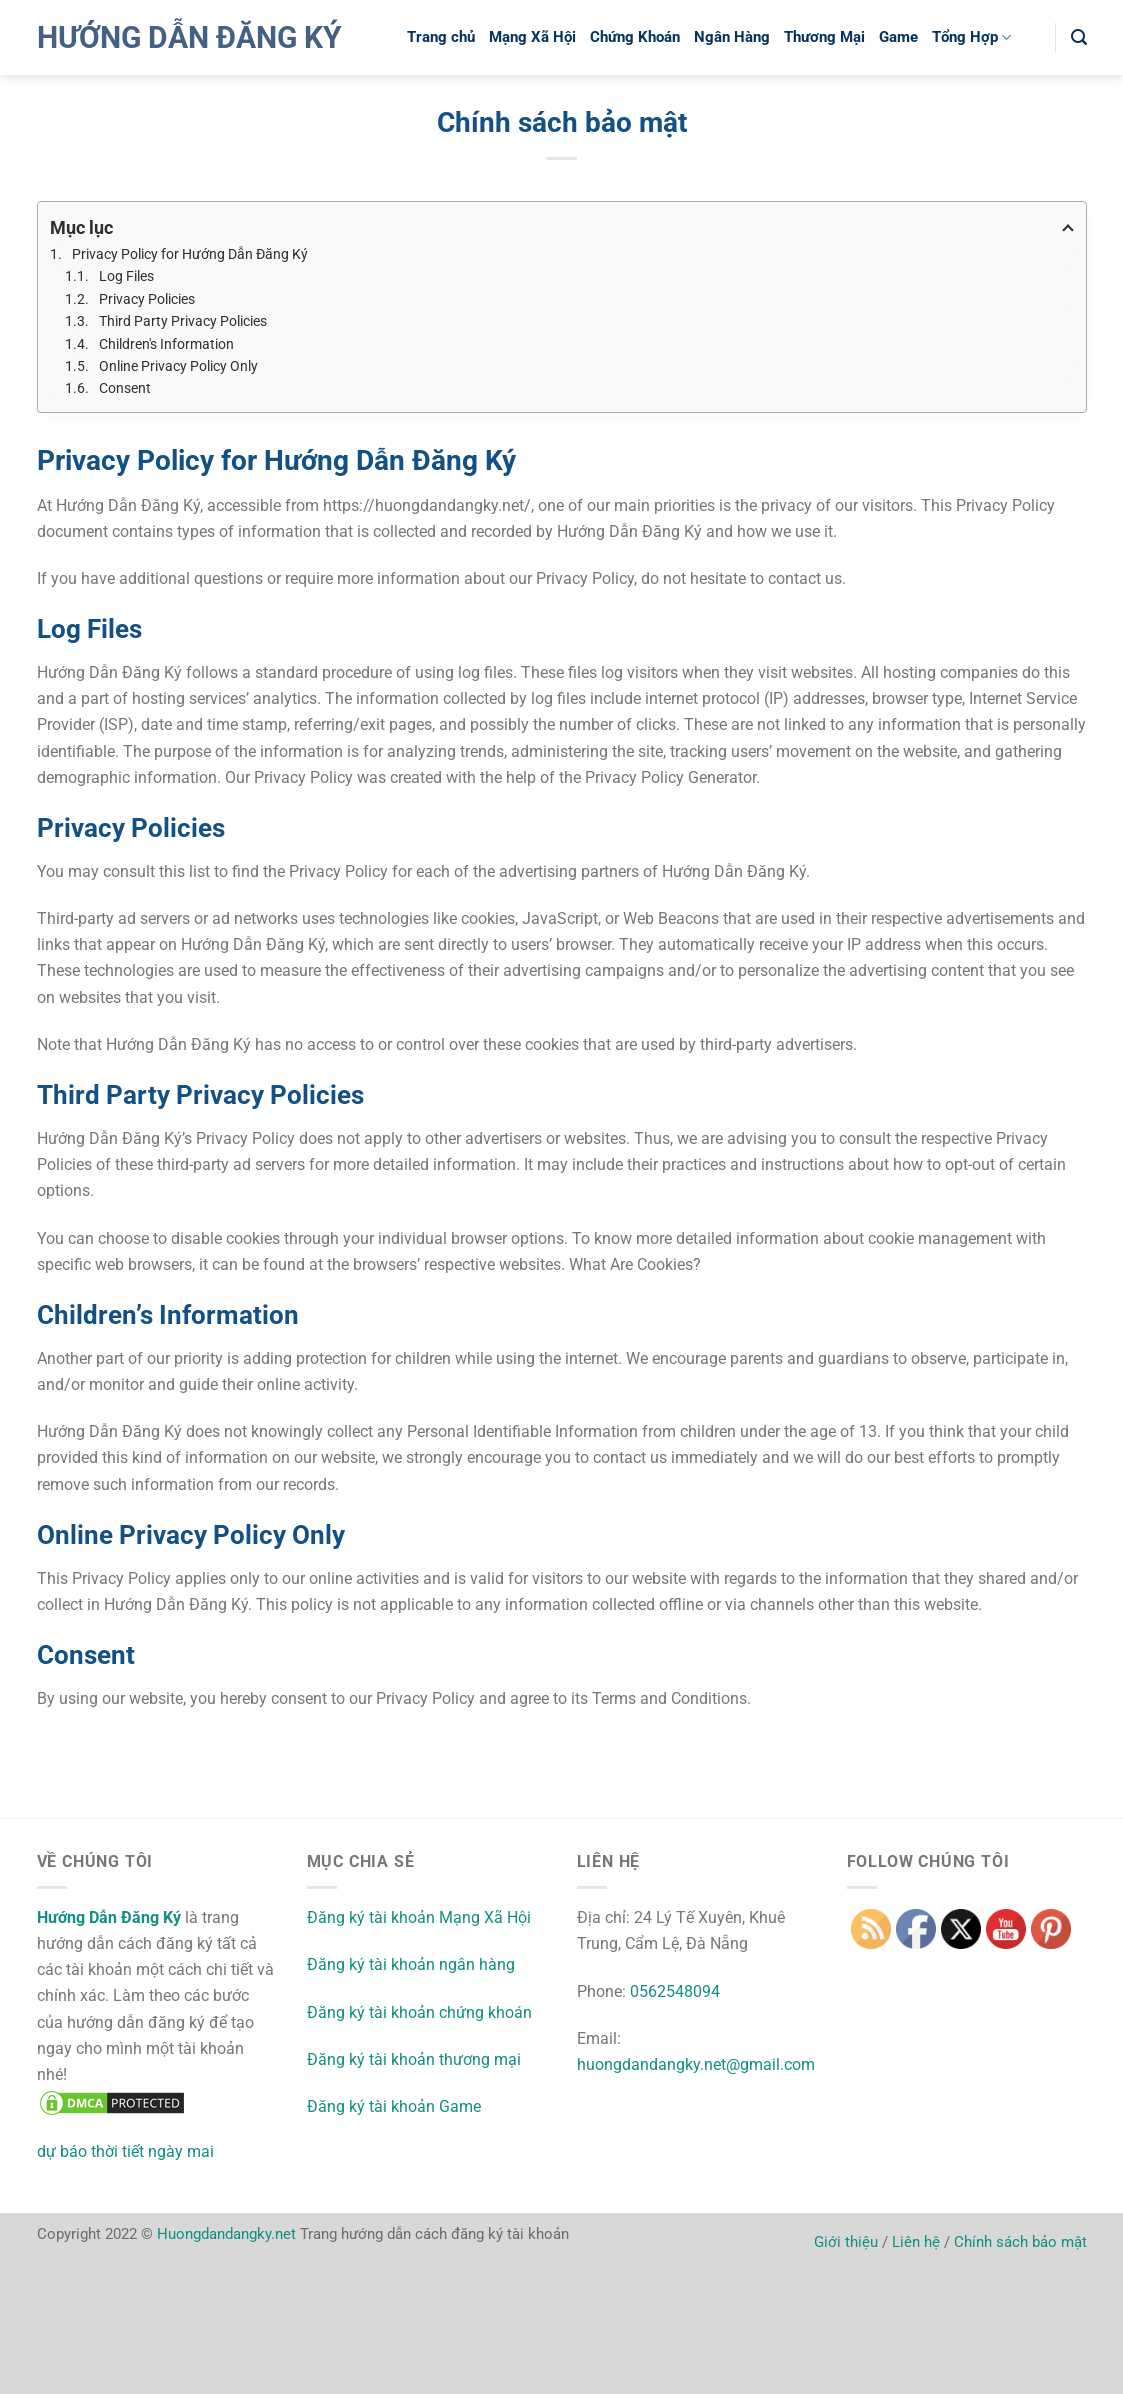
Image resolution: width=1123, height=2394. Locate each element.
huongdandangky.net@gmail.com (696, 2064)
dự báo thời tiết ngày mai (125, 2151)
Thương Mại (824, 37)
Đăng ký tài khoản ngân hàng (411, 1964)
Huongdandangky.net (226, 2234)
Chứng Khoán (635, 37)
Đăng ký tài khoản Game (394, 2106)
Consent (125, 388)
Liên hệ (916, 2242)
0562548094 (675, 1991)
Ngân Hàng (732, 37)
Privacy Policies (147, 299)
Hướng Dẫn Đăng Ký (189, 38)
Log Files (126, 276)
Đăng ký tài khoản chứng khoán (419, 2012)
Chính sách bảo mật (1020, 2242)
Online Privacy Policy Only (178, 366)
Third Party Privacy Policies (183, 321)
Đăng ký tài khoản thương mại (414, 2059)
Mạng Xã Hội (532, 37)
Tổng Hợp (971, 37)
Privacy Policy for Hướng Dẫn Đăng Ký (190, 254)
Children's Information (166, 344)
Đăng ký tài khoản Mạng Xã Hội (419, 1917)
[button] (1079, 37)
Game (898, 37)
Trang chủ (441, 37)
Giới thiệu (846, 2242)
